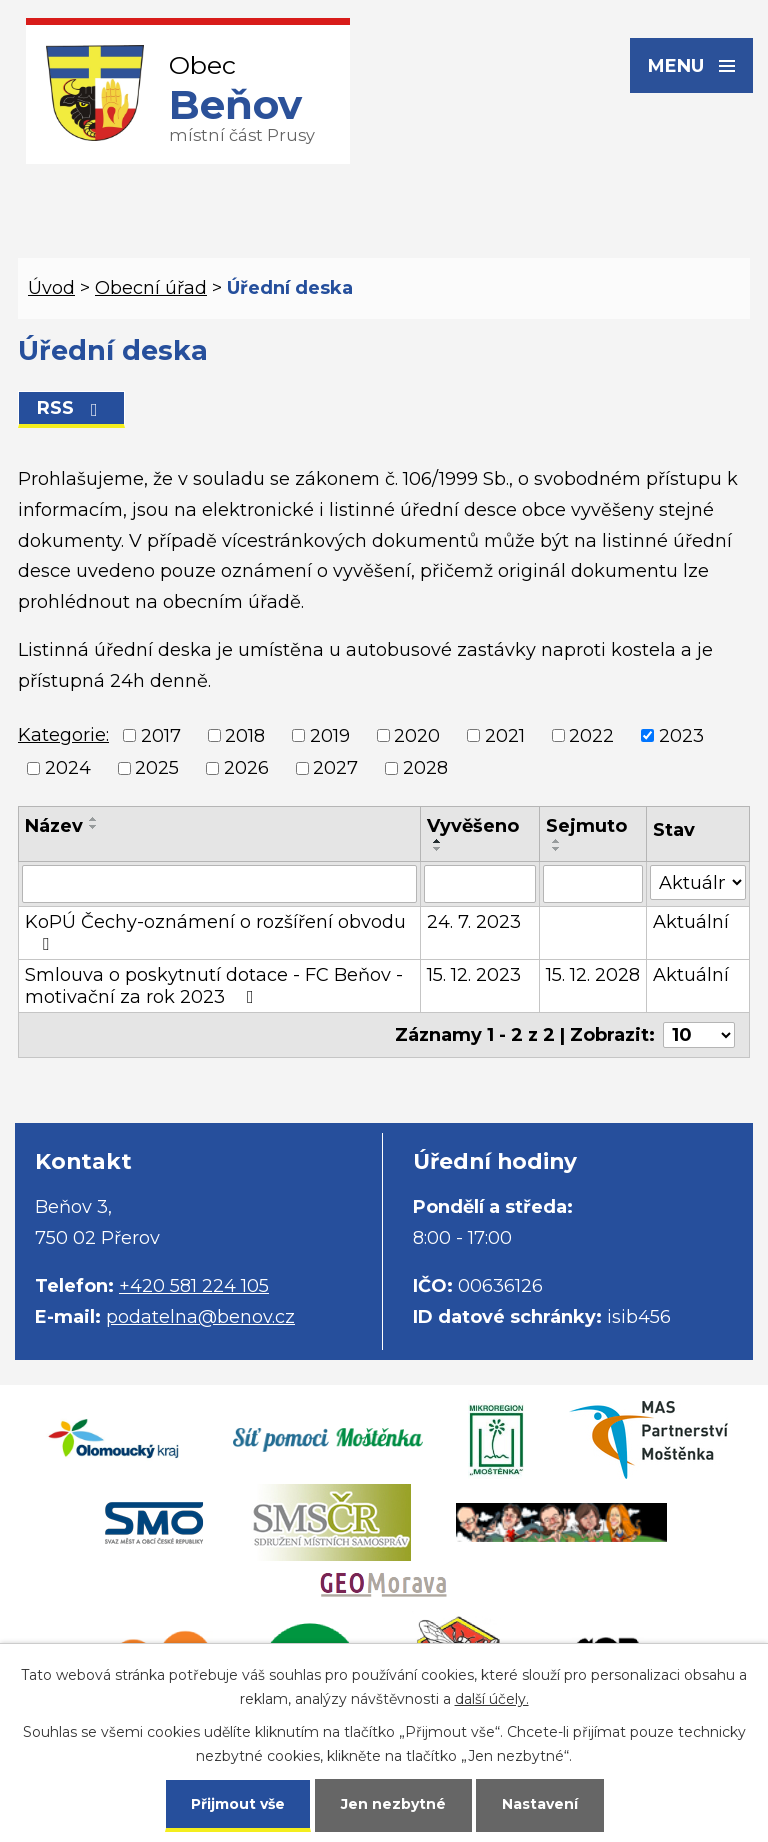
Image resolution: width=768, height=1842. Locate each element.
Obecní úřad (151, 288)
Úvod (51, 288)
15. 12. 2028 (593, 975)
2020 (417, 736)
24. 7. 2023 (474, 922)
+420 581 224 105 (194, 1286)
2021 (505, 736)
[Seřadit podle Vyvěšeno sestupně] (438, 849)
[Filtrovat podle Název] (219, 884)
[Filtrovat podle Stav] (698, 882)
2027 (335, 768)
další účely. (492, 1699)
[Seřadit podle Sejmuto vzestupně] (557, 841)
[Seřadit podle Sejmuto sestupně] (557, 849)
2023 (681, 736)
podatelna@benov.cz (200, 1317)
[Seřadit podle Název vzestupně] (94, 819)
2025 (157, 768)
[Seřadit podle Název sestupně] (94, 827)
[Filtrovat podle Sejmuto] (593, 884)
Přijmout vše (238, 1804)
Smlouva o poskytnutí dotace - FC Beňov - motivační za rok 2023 (214, 986)
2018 (245, 736)
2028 (425, 768)
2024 (68, 768)
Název (54, 826)
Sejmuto (586, 826)
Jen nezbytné (393, 1804)
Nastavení (540, 1804)
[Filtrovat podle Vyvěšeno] (479, 884)
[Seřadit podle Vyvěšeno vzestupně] (438, 841)
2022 (591, 736)
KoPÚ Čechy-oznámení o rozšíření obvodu (215, 932)
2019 (330, 736)
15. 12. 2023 (474, 975)
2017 (161, 736)
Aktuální (691, 922)
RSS (71, 408)
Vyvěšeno (473, 826)
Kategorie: (63, 735)
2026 (246, 768)
